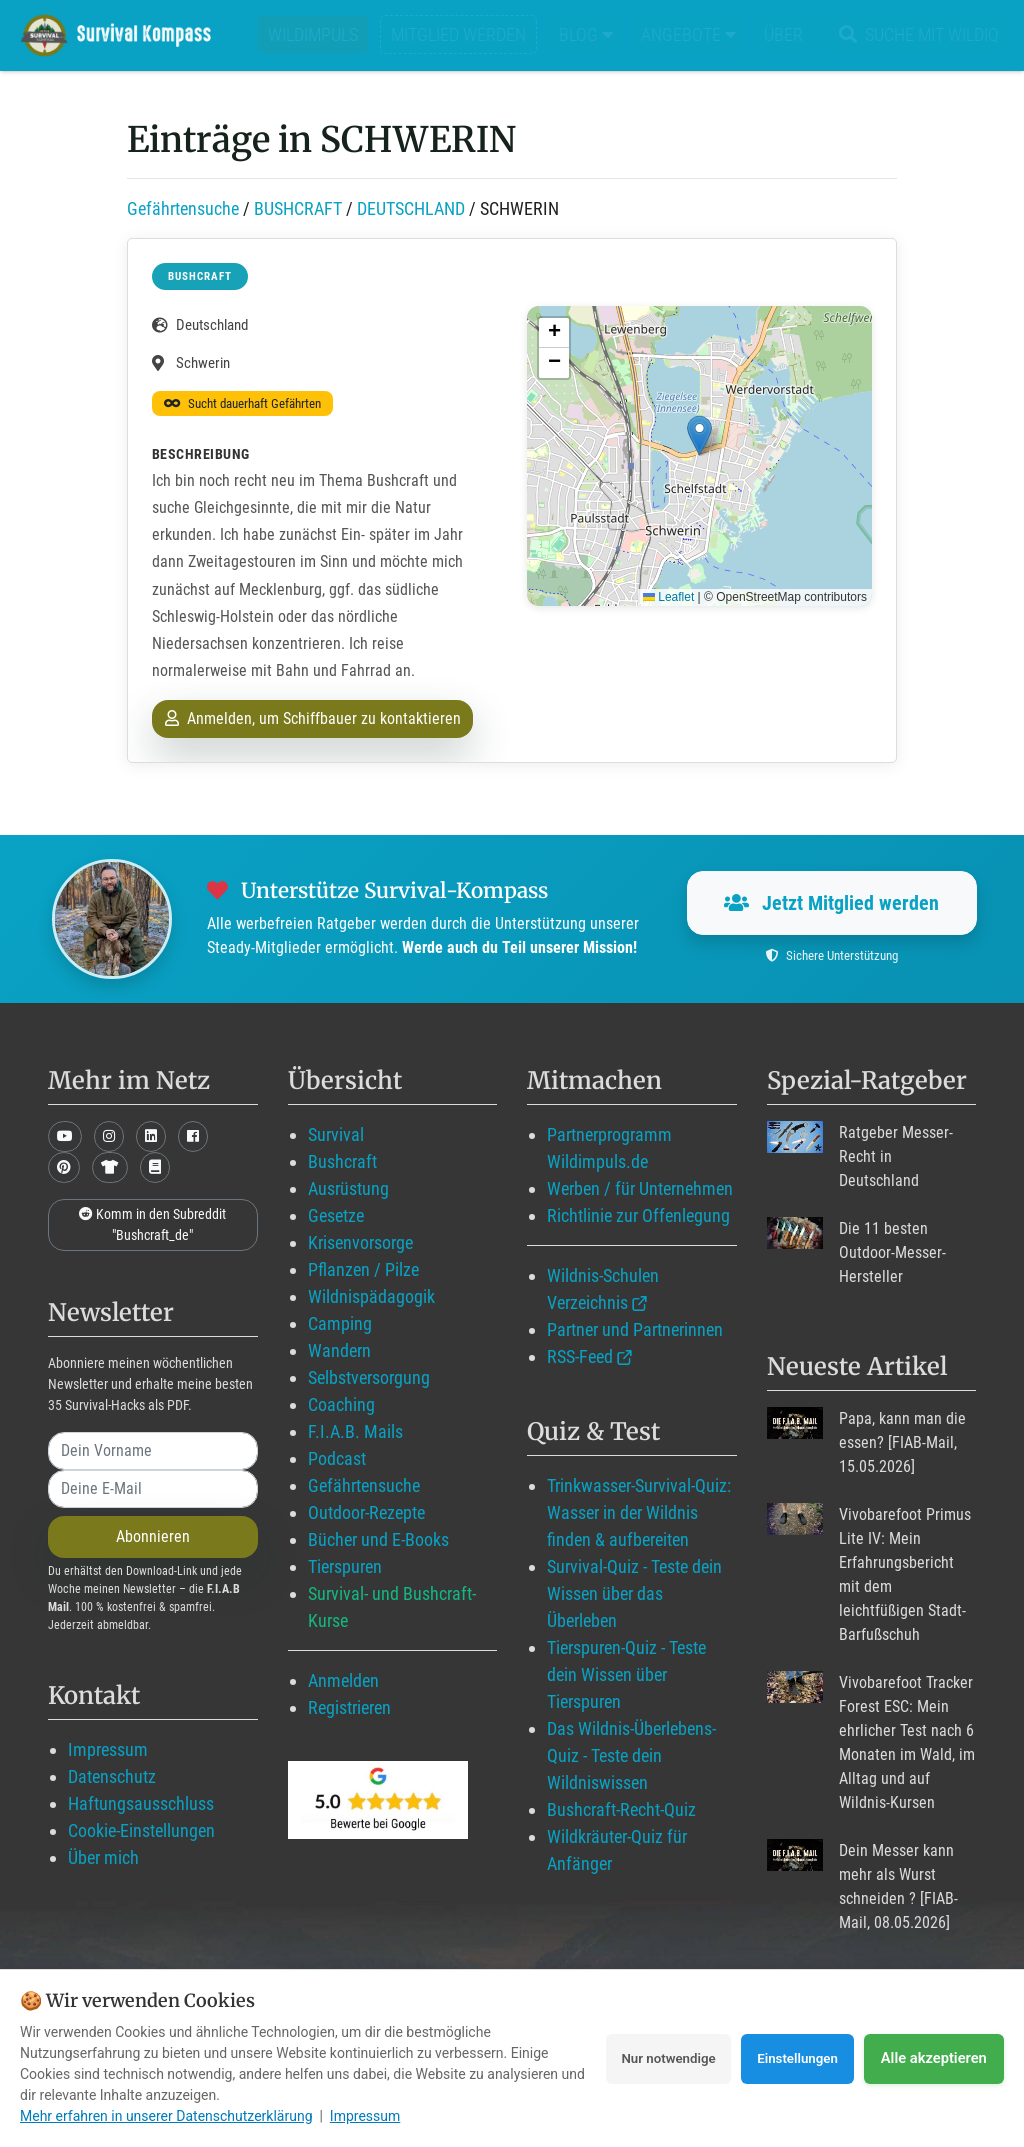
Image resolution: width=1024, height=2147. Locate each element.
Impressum (108, 1749)
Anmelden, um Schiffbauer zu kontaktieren (313, 718)
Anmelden (343, 1680)
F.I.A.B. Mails (355, 1431)
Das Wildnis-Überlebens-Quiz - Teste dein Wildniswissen (631, 1755)
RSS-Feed (580, 1356)
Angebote (688, 34)
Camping (340, 1323)
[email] (153, 1489)
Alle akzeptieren (934, 2058)
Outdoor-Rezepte (366, 1512)
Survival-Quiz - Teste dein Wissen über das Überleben (634, 1593)
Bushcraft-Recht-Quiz (621, 1809)
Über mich (103, 1857)
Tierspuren (345, 1566)
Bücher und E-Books (378, 1539)
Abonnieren (153, 1536)
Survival (336, 1134)
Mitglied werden (458, 34)
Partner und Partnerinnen (635, 1329)
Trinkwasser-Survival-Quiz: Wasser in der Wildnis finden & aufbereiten (639, 1512)
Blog (586, 34)
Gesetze (336, 1215)
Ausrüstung (348, 1188)
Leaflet (668, 597)
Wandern (339, 1350)
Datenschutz (112, 1776)
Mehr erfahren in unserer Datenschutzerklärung (166, 2116)
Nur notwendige (648, 2058)
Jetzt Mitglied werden (831, 903)
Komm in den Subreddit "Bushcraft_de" (152, 1224)
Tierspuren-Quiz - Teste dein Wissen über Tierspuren (626, 1674)
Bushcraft (342, 1161)
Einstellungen (791, 2058)
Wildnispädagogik (371, 1296)
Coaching (341, 1404)
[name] (153, 1451)
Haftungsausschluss (141, 1803)
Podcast (337, 1458)
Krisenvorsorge (360, 1242)
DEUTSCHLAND (411, 208)
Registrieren (349, 1707)
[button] (699, 435)
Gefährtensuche (183, 208)
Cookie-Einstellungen (141, 1830)
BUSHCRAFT (298, 208)
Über (783, 34)
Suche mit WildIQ (915, 34)
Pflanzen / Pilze (363, 1269)
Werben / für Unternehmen (640, 1188)
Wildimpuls (313, 34)
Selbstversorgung (369, 1377)
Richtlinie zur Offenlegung (638, 1215)
